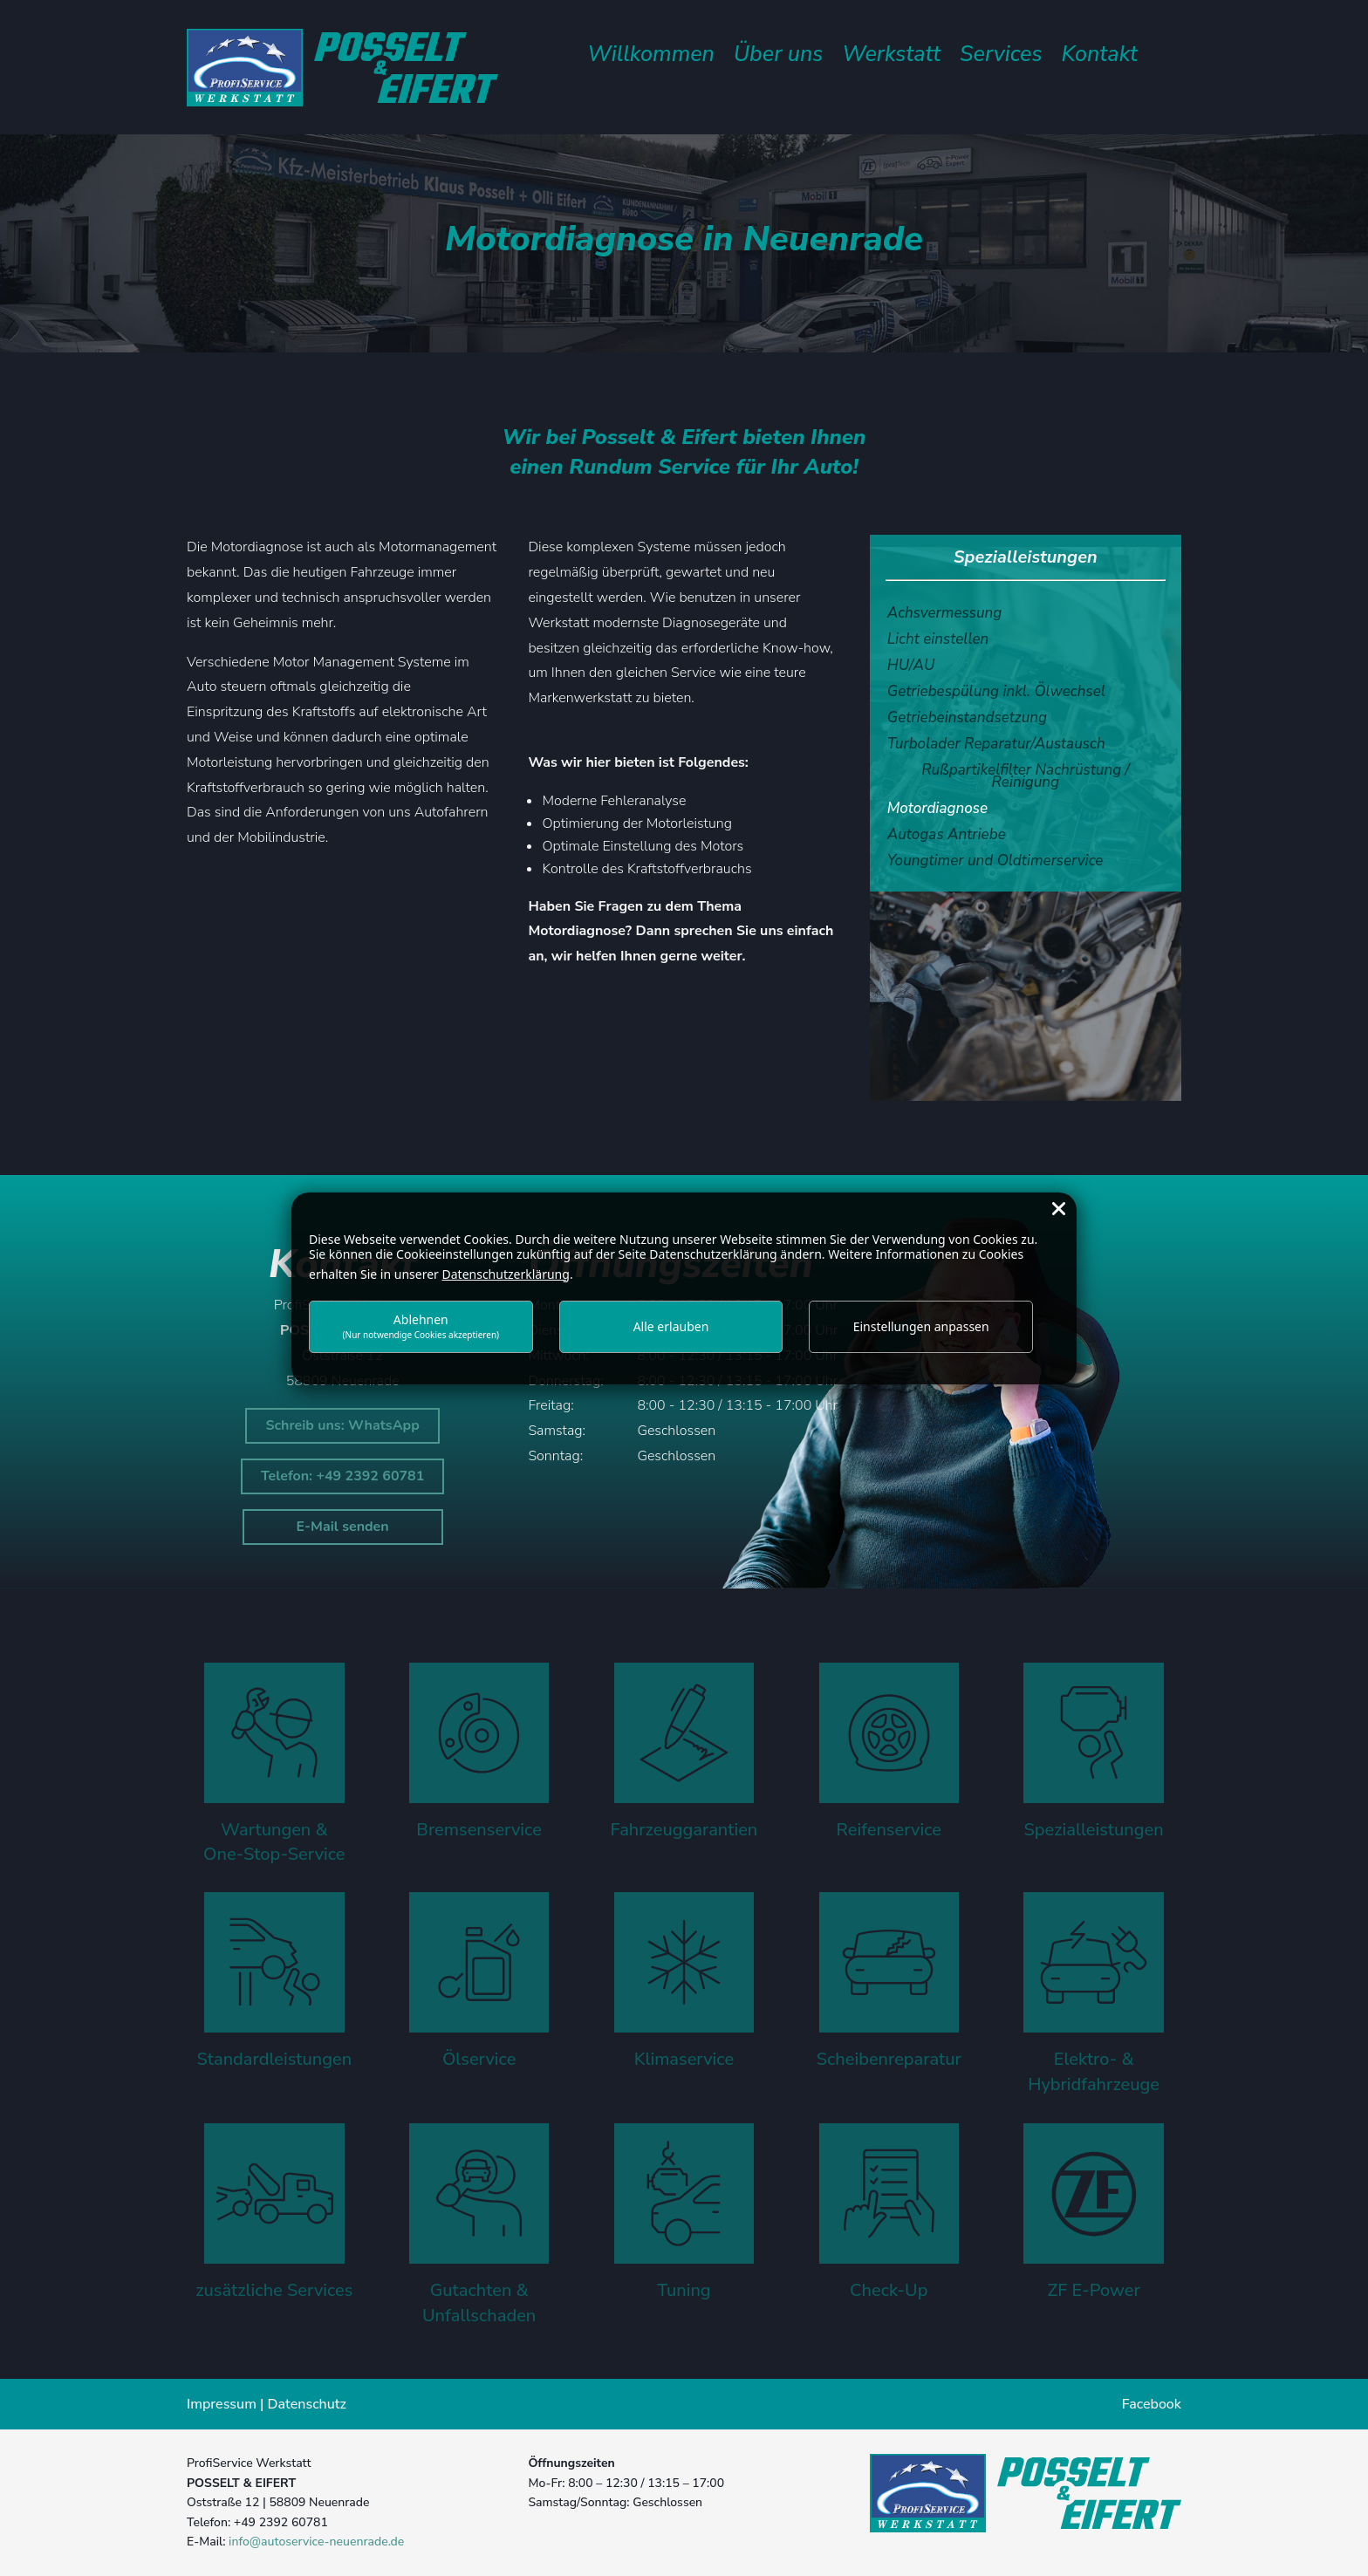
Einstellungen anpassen (921, 1326)
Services (1001, 57)
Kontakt (1100, 57)
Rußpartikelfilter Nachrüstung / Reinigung (1025, 778)
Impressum (221, 2404)
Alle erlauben (671, 1326)
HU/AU (911, 667)
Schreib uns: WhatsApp (342, 1425)
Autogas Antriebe (946, 836)
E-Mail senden (343, 1526)
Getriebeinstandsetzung (967, 720)
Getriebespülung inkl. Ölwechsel (996, 693)
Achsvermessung (944, 615)
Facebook (1151, 2404)
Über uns (778, 57)
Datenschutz (307, 2404)
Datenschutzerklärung (506, 1274)
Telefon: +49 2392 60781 (342, 1476)
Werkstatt (891, 57)
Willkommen (651, 57)
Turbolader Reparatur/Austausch (996, 746)
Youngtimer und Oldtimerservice (995, 863)
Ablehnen (421, 1325)
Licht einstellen (938, 641)
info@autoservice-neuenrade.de (316, 2541)
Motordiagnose (937, 810)
